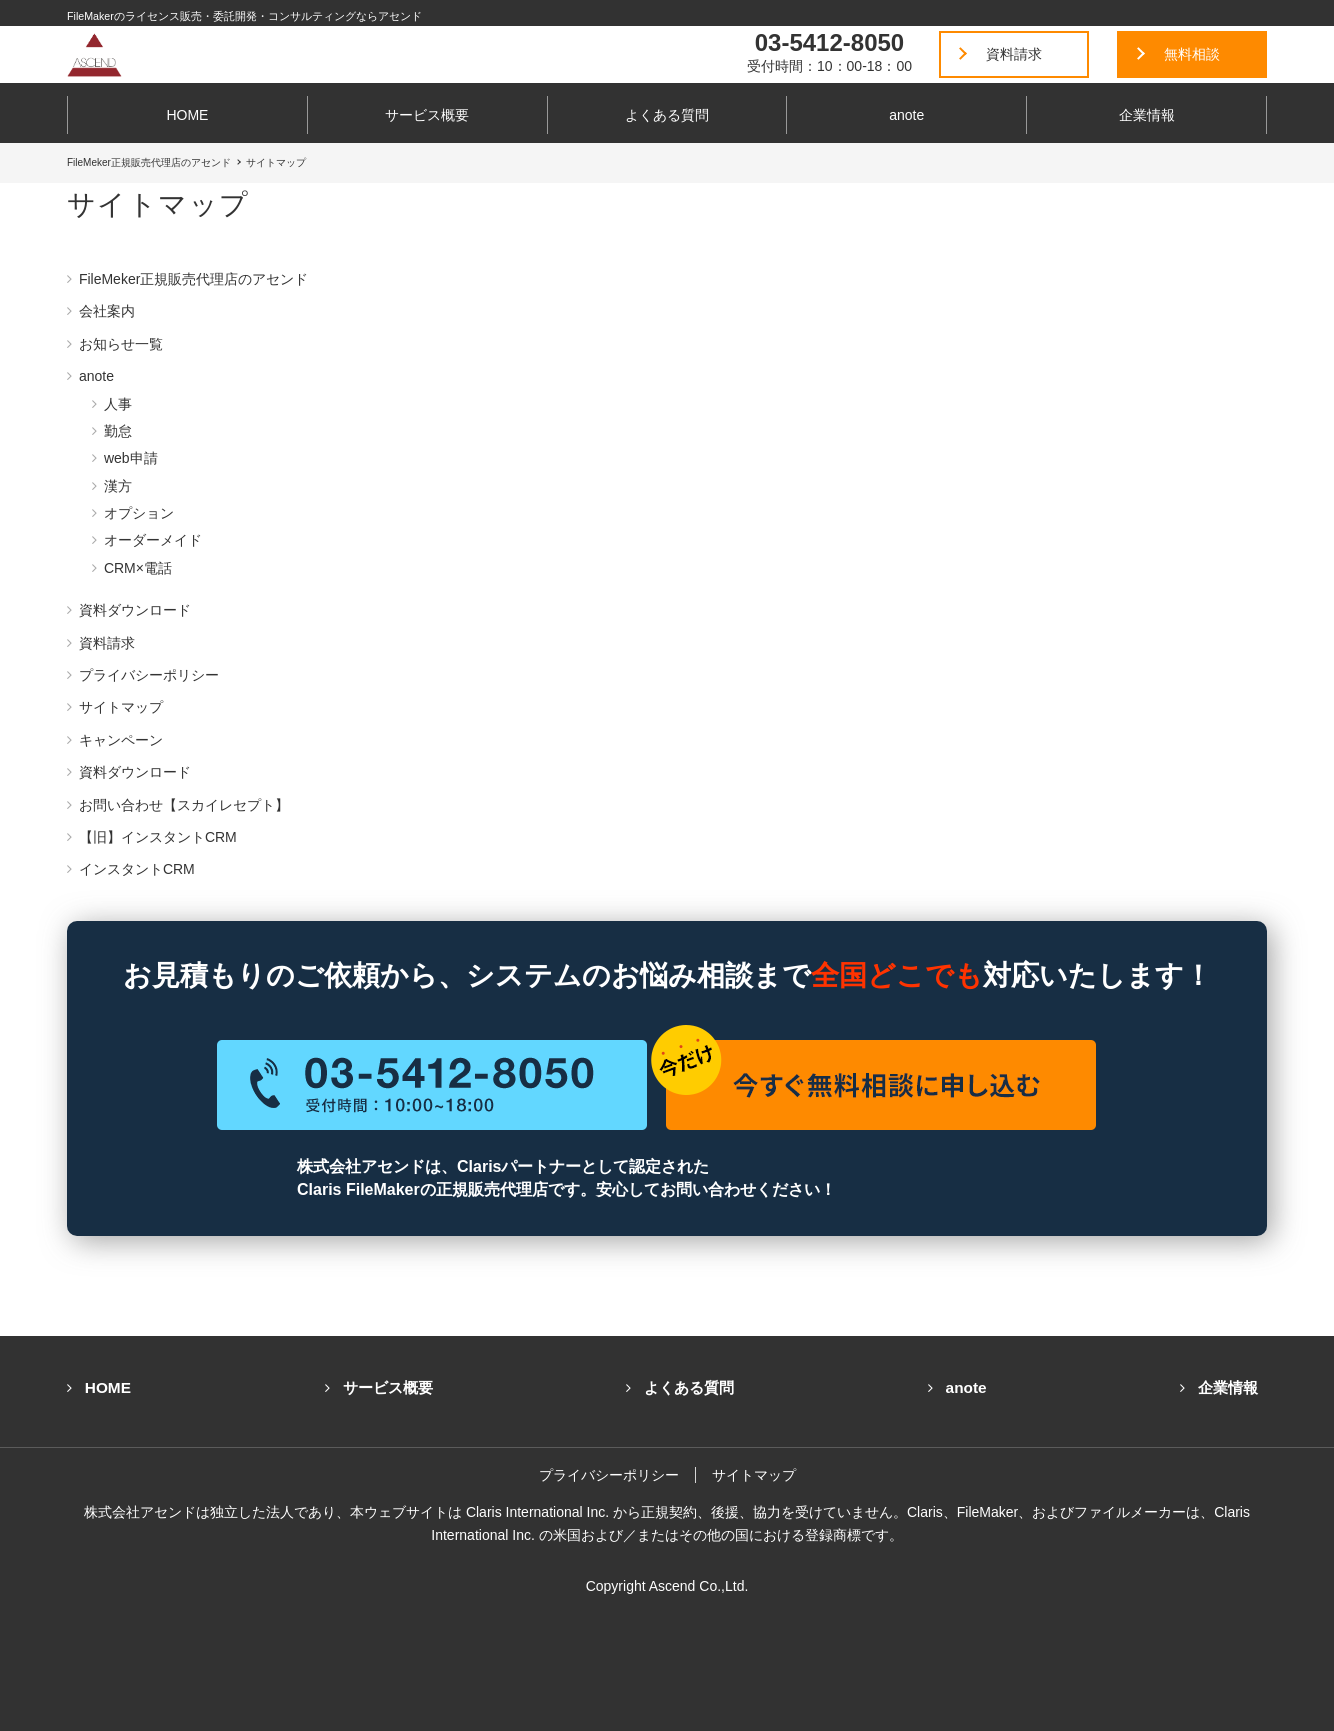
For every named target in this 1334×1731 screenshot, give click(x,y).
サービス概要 (427, 115)
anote (906, 115)
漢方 (118, 486)
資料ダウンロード (135, 610)
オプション (139, 513)
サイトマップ (121, 707)
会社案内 (107, 311)
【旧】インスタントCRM (158, 837)
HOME (187, 115)
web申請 (131, 458)
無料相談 (1192, 54)
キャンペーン (121, 740)
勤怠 (118, 431)
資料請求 (1014, 54)
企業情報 (1147, 115)
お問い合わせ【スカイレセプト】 (184, 805)
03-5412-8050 (829, 42)
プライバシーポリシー (149, 675)
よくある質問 (667, 115)
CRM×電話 (138, 568)
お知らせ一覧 (121, 344)
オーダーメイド (153, 540)
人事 (118, 404)
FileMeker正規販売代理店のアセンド (193, 279)
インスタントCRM (137, 869)
